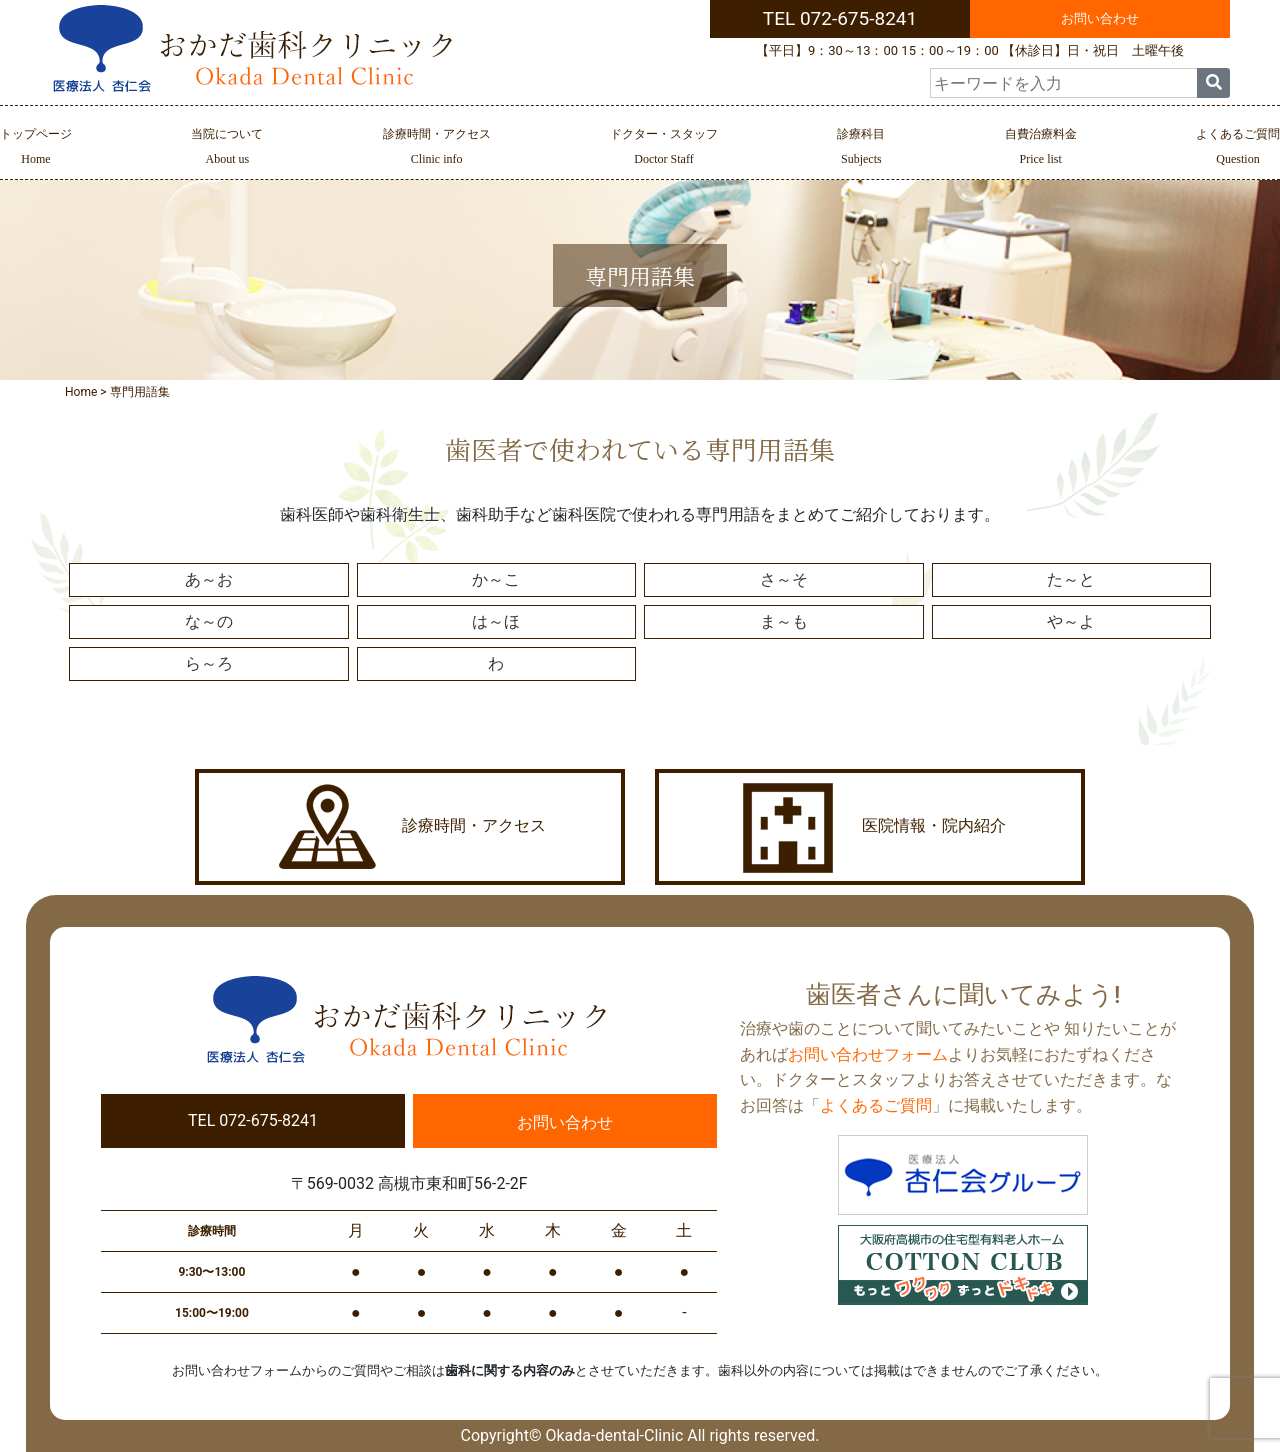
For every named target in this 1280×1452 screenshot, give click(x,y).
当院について (227, 148)
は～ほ (496, 621)
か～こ (496, 579)
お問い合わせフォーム (868, 1054)
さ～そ (784, 579)
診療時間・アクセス (437, 148)
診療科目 (861, 148)
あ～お (209, 579)
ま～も (784, 621)
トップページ (36, 148)
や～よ (1071, 621)
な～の (209, 621)
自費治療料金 (1041, 148)
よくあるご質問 (1238, 148)
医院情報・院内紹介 (870, 827)
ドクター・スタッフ (664, 148)
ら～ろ (209, 663)
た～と (1071, 579)
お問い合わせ (1100, 18)
